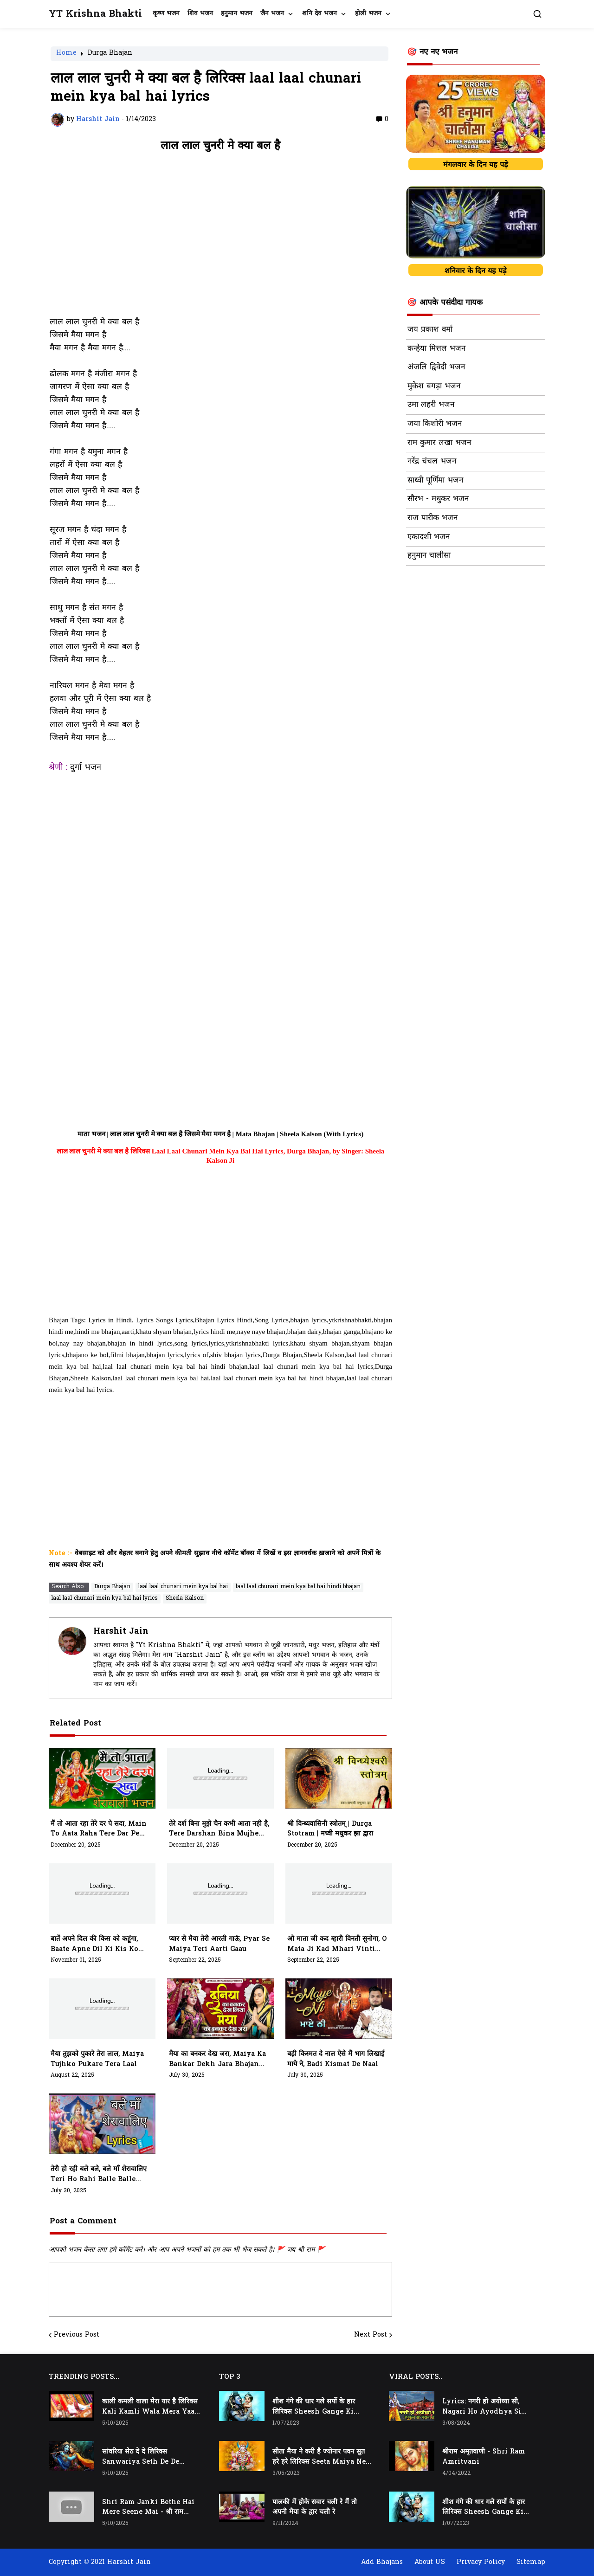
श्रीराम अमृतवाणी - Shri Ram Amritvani (483, 2457)
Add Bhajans (382, 2562)
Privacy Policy (481, 2562)
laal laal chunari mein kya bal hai (183, 1587)
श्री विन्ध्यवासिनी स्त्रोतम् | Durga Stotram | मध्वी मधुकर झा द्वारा (330, 1829)
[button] (537, 14)
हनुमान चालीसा (429, 555)
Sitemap (531, 2562)
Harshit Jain (120, 1631)
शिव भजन (200, 14)
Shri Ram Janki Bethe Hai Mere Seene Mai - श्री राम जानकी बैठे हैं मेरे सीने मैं (148, 2508)
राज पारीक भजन (432, 518)
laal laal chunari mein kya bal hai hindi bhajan (298, 1587)
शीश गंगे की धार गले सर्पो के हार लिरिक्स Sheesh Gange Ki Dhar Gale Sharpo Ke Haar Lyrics (317, 2407)
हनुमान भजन (236, 14)
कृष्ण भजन (166, 14)
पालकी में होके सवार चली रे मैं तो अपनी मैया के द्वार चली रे (314, 2508)
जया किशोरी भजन (434, 424)
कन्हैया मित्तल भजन (436, 348)
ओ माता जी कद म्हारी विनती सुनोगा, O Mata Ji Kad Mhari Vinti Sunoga (337, 1944)
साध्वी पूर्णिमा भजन (435, 480)
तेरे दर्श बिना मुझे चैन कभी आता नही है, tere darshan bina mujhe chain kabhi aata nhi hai (219, 1829)
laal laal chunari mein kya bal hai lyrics (105, 1598)
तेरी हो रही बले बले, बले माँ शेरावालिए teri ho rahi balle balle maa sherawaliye (99, 2174)
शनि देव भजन (319, 14)
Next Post (370, 2335)
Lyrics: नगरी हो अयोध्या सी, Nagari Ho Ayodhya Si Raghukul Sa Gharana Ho (486, 2407)
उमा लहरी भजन (430, 405)
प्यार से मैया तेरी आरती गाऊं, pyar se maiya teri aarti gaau (219, 1944)
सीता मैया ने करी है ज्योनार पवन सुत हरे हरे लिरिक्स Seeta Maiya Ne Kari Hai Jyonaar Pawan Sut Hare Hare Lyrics (319, 2457)
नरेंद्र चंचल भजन (431, 461)
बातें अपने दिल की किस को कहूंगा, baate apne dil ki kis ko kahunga (94, 1944)
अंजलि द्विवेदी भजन (436, 367)
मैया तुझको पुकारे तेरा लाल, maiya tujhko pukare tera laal (97, 2059)
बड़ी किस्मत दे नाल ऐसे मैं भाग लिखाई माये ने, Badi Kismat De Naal (335, 2059)
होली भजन (368, 14)
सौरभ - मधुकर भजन (438, 499)
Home (66, 54)
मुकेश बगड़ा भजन (433, 386)
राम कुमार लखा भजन (439, 443)
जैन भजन (272, 14)
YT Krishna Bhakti (95, 14)
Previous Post (76, 2335)
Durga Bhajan (110, 54)
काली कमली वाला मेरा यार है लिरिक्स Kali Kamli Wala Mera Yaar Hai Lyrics (150, 2407)
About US (429, 2562)
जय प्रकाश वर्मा (429, 329)
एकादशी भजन (428, 537)
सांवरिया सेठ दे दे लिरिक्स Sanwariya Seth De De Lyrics (140, 2457)
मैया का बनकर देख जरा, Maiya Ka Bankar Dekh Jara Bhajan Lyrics (217, 2059)
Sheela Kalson (185, 1598)
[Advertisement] (220, 239)
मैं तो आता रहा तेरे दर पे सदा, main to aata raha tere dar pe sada (99, 1829)
